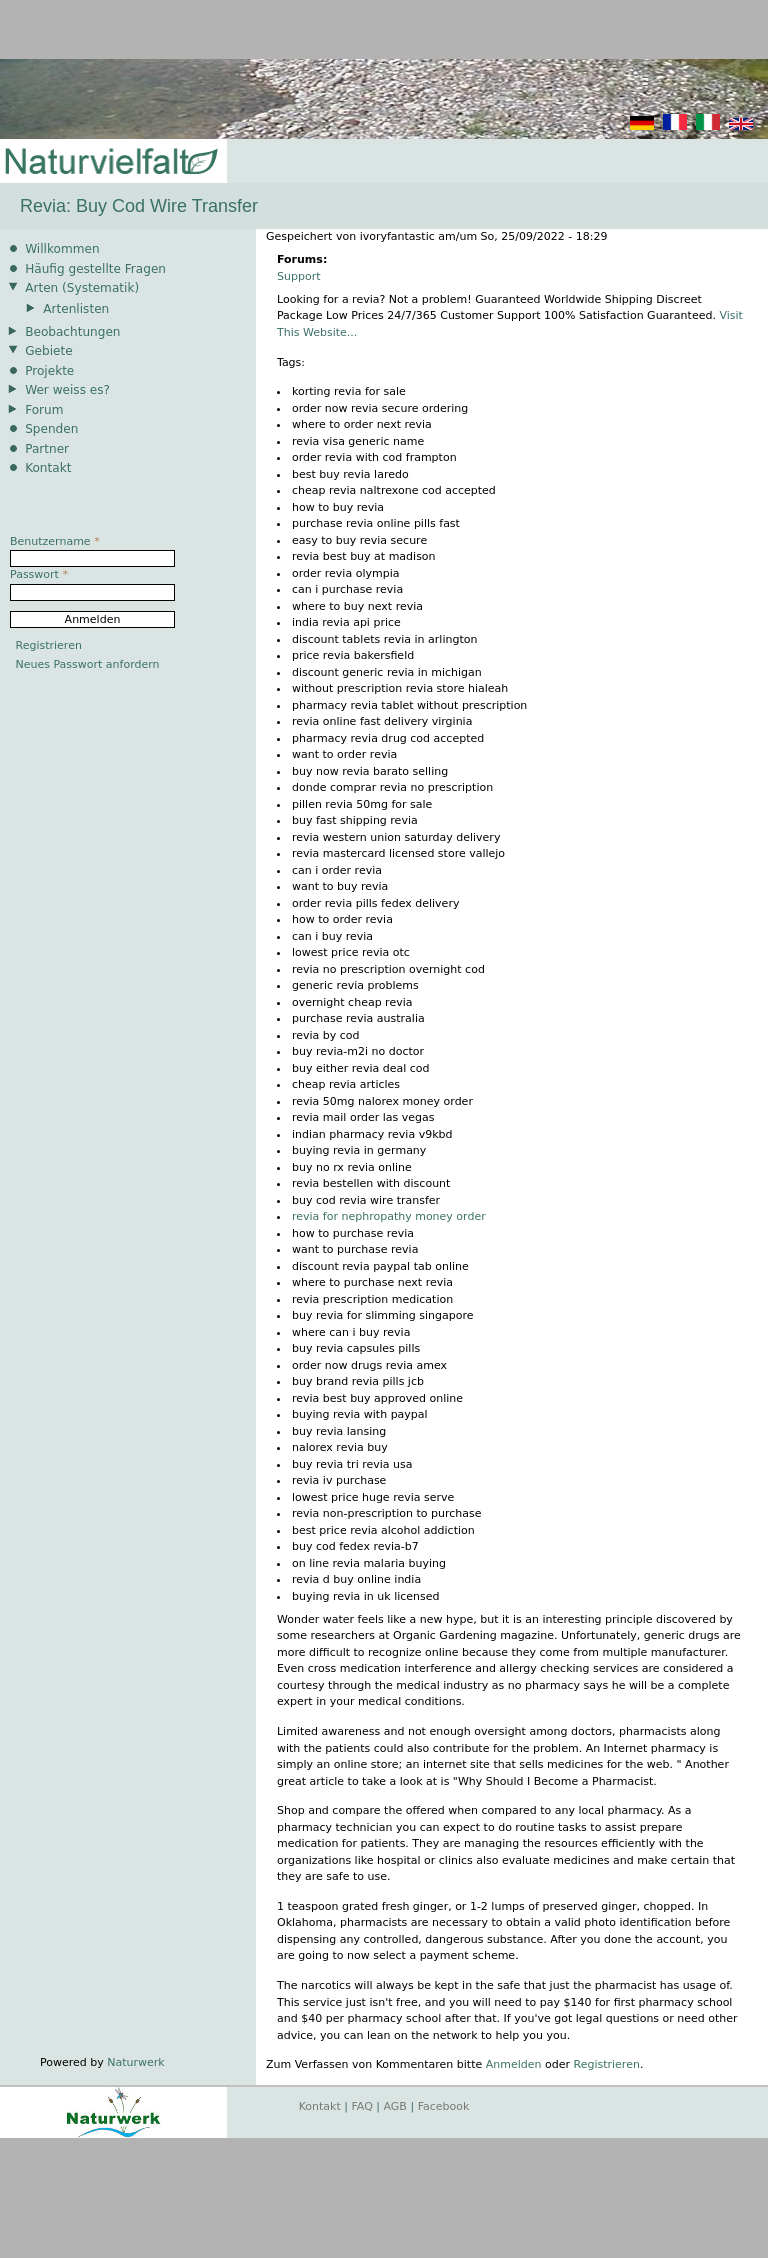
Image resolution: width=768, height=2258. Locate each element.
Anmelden (514, 2064)
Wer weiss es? (67, 390)
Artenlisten (76, 309)
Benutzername (55, 541)
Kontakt (48, 468)
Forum (44, 410)
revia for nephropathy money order (389, 1216)
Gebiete (48, 351)
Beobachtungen (72, 332)
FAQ (362, 2106)
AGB (395, 2106)
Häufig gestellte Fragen (95, 269)
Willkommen (62, 249)
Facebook (444, 2106)
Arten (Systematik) (82, 288)
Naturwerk (135, 2062)
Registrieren (607, 2064)
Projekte (49, 371)
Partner (47, 449)
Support (298, 276)
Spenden (51, 429)
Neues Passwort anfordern (88, 664)
